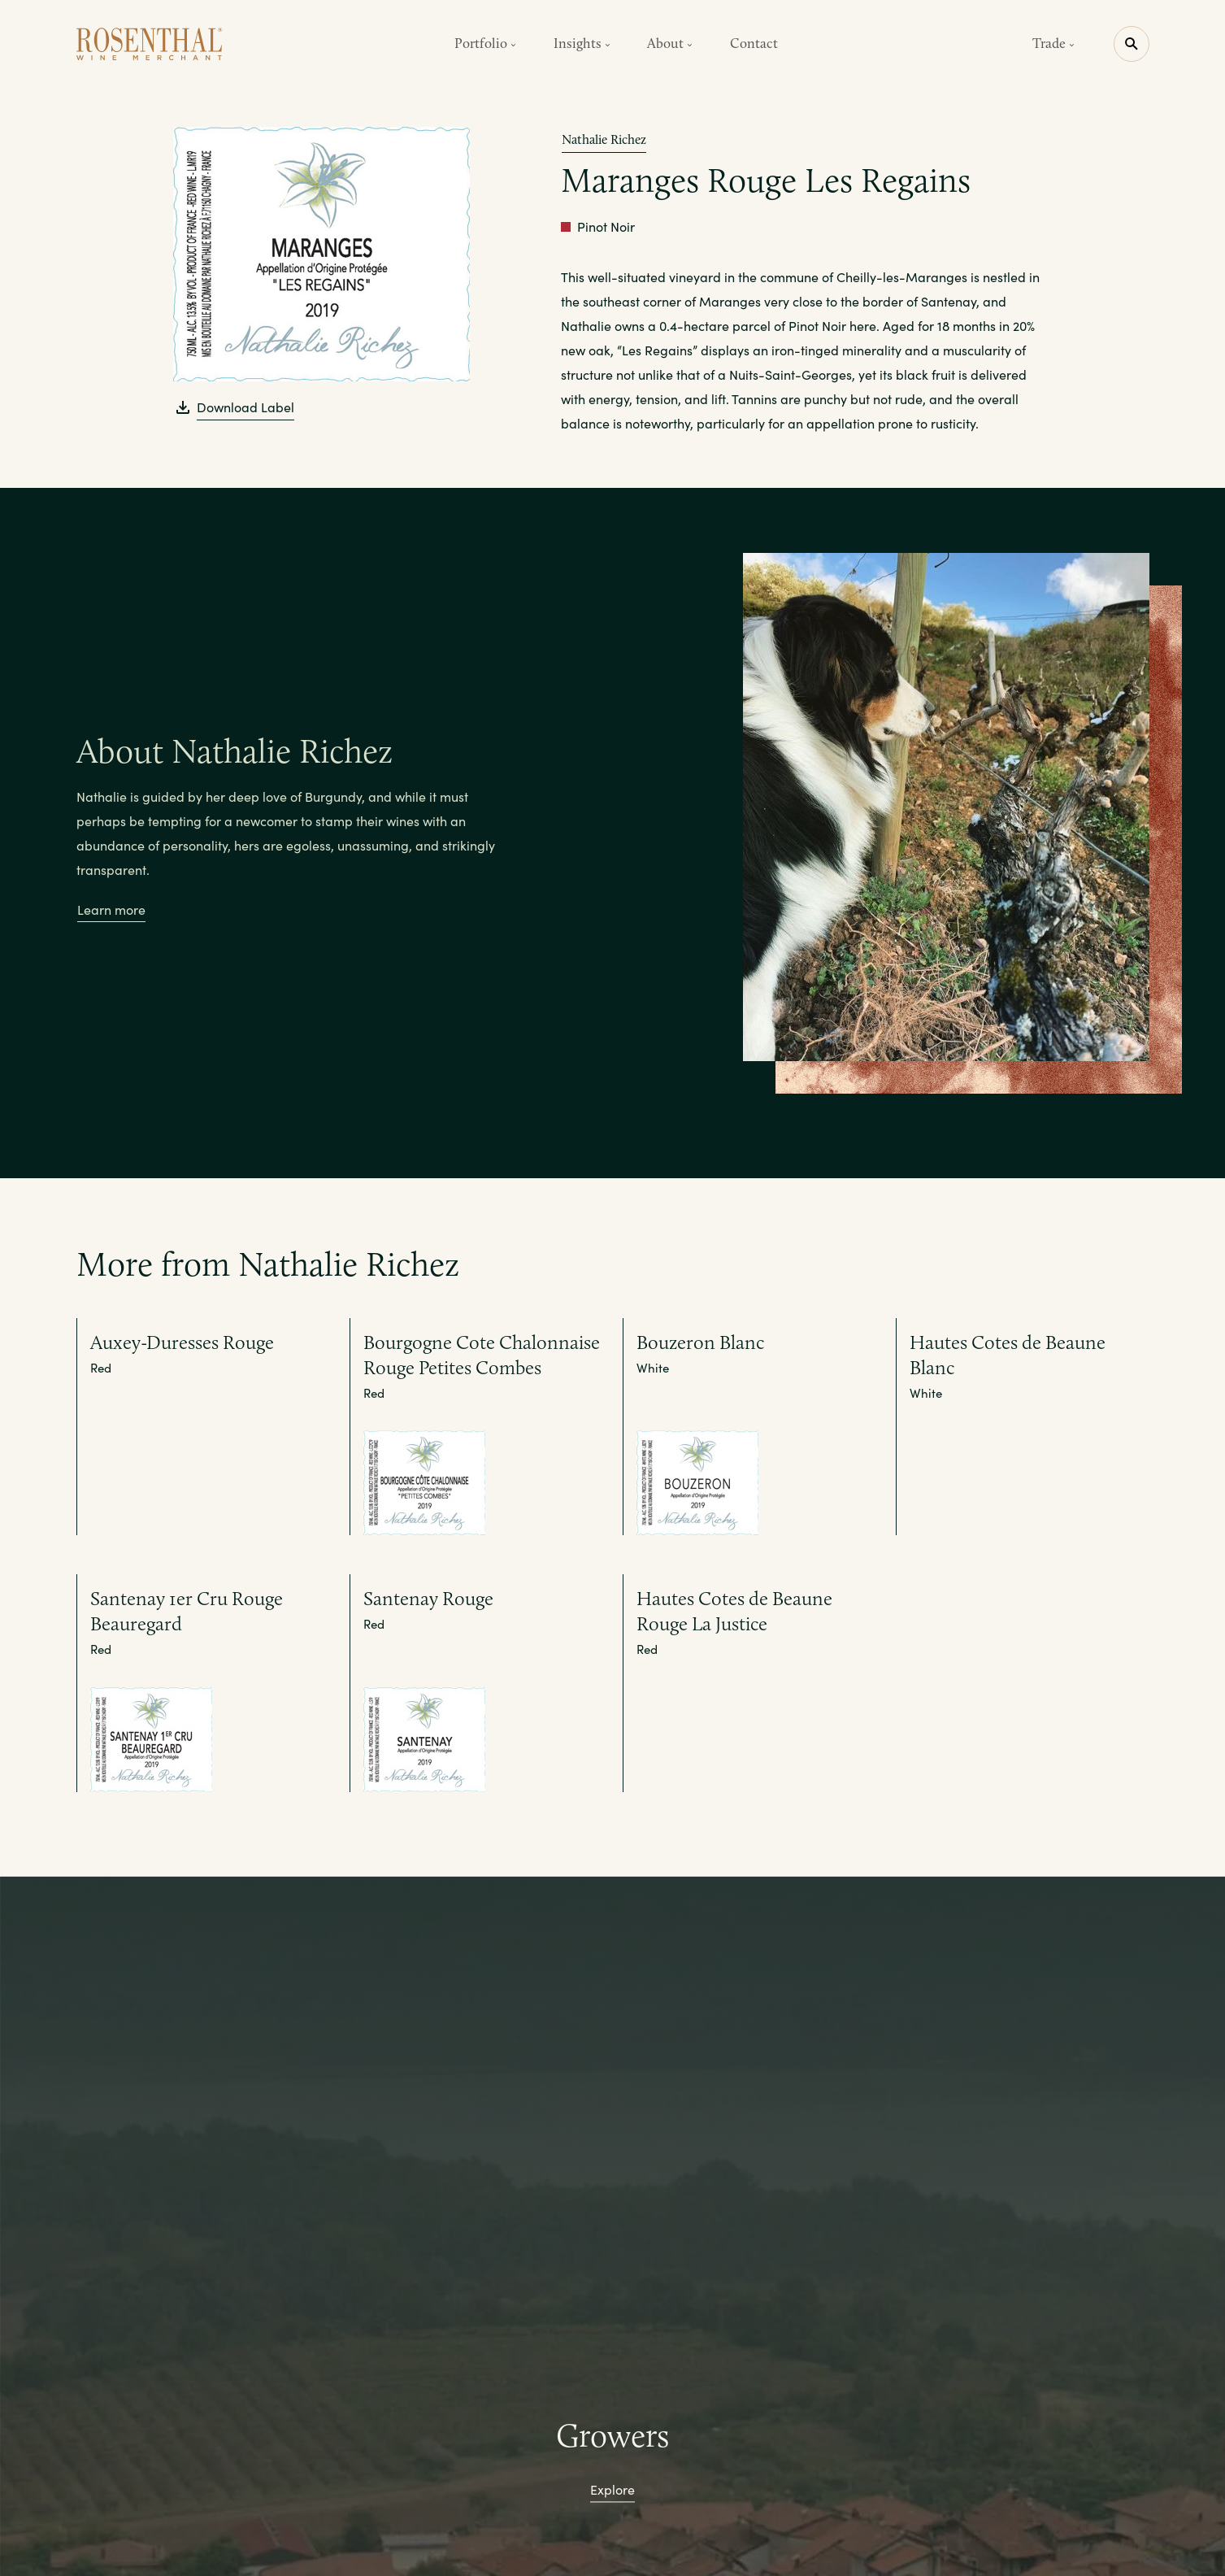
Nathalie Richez (604, 139)
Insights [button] (582, 43)
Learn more (111, 909)
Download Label (245, 407)
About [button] (670, 43)
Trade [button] (1053, 43)
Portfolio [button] (485, 43)
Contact (754, 43)
